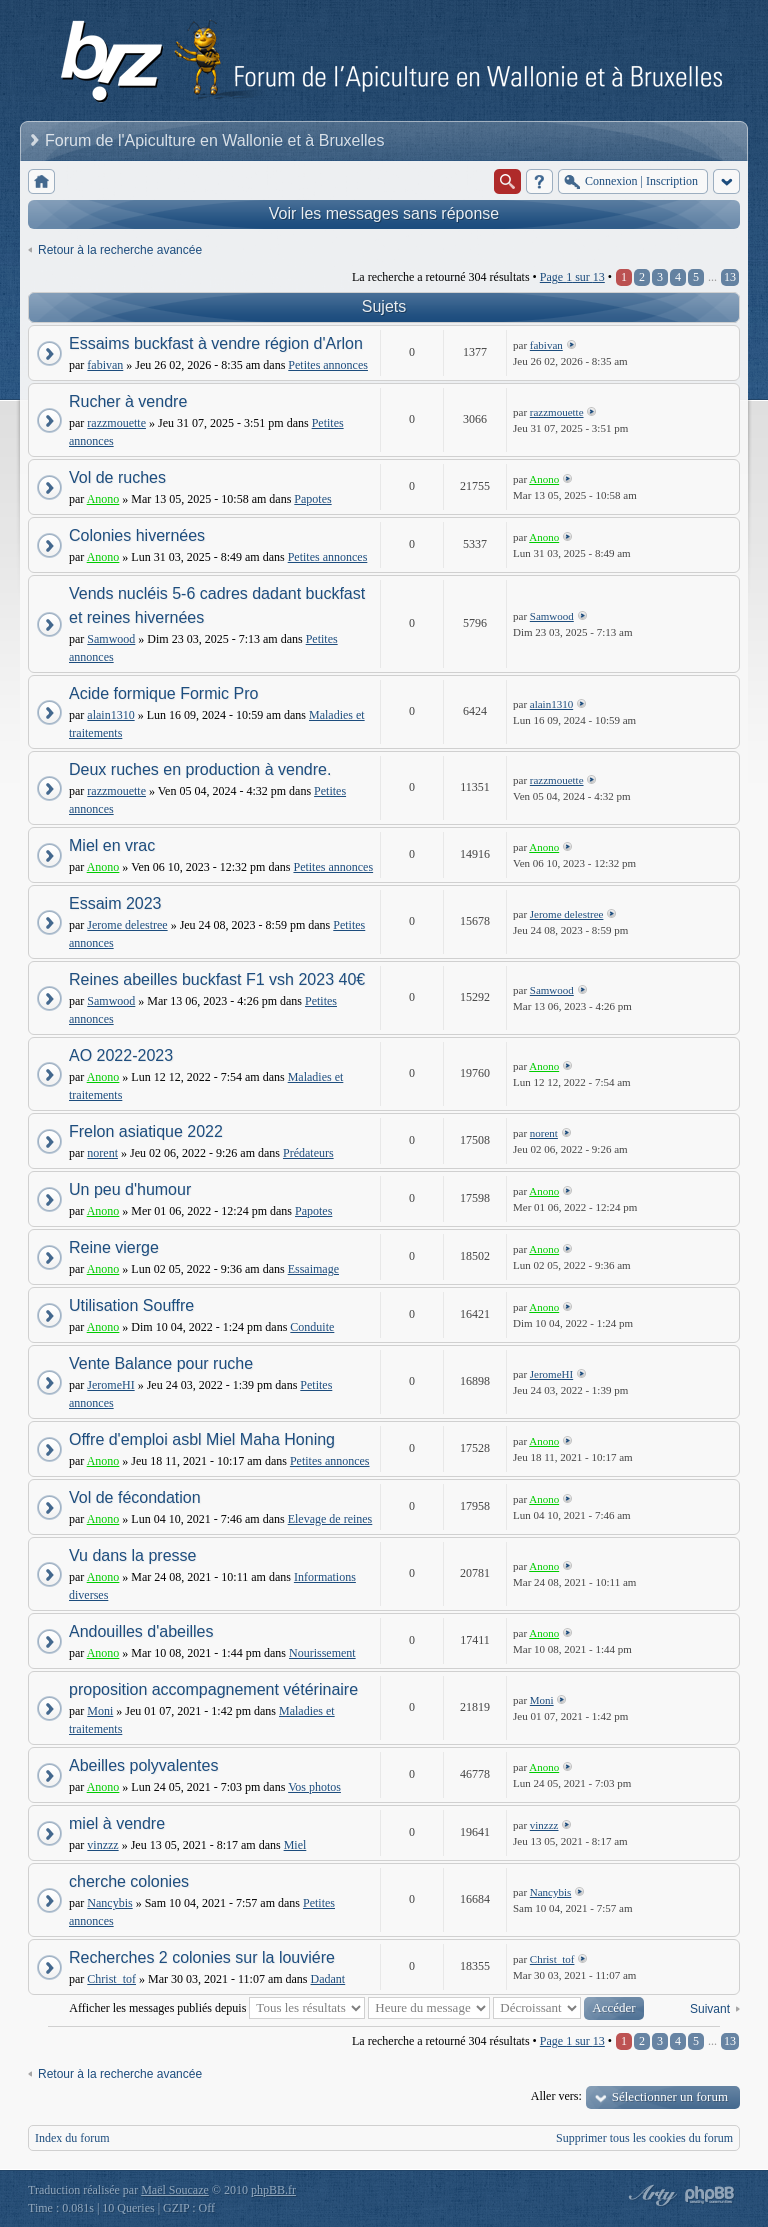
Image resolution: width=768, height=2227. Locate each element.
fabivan (105, 365)
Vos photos (314, 1787)
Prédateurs (308, 1153)
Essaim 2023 (115, 903)
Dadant (328, 1979)
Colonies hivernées (137, 535)
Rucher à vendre (128, 401)
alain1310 (110, 715)
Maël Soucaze (175, 2190)
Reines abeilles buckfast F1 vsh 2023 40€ (217, 979)
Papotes (312, 499)
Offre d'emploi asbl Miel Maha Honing (202, 1439)
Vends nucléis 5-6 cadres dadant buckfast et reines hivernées (217, 605)
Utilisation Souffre (131, 1305)
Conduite (312, 1327)
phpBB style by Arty (650, 2195)
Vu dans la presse (132, 1555)
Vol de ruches (117, 477)
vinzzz (102, 1845)
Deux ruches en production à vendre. (200, 769)
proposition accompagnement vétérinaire (213, 1689)
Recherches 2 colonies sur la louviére (202, 1957)
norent (102, 1153)
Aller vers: (556, 2096)
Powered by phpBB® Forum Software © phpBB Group (710, 2195)
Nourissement (322, 1653)
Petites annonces (328, 365)
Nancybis (109, 1903)
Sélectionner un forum (670, 2096)
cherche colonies (129, 1881)
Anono (103, 499)
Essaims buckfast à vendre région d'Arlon (216, 343)
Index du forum (72, 2138)
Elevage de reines (330, 1519)
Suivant (710, 2009)
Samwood (111, 639)
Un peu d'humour (130, 1189)
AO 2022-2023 (121, 1055)
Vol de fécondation (135, 1497)
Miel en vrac (112, 845)
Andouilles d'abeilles (141, 1631)
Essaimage (313, 1269)
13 (730, 277)
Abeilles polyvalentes (143, 1765)
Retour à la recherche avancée (120, 250)
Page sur (572, 277)
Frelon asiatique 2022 (146, 1131)
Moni (100, 1711)
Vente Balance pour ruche (161, 1363)
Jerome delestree (127, 925)
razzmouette (116, 423)
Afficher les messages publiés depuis (217, 2008)
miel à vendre (117, 1823)
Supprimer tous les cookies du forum (644, 2138)
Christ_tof (111, 1979)
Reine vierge (114, 1247)
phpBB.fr (273, 2190)
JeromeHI (110, 1385)
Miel (295, 1845)
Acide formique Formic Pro (163, 693)
